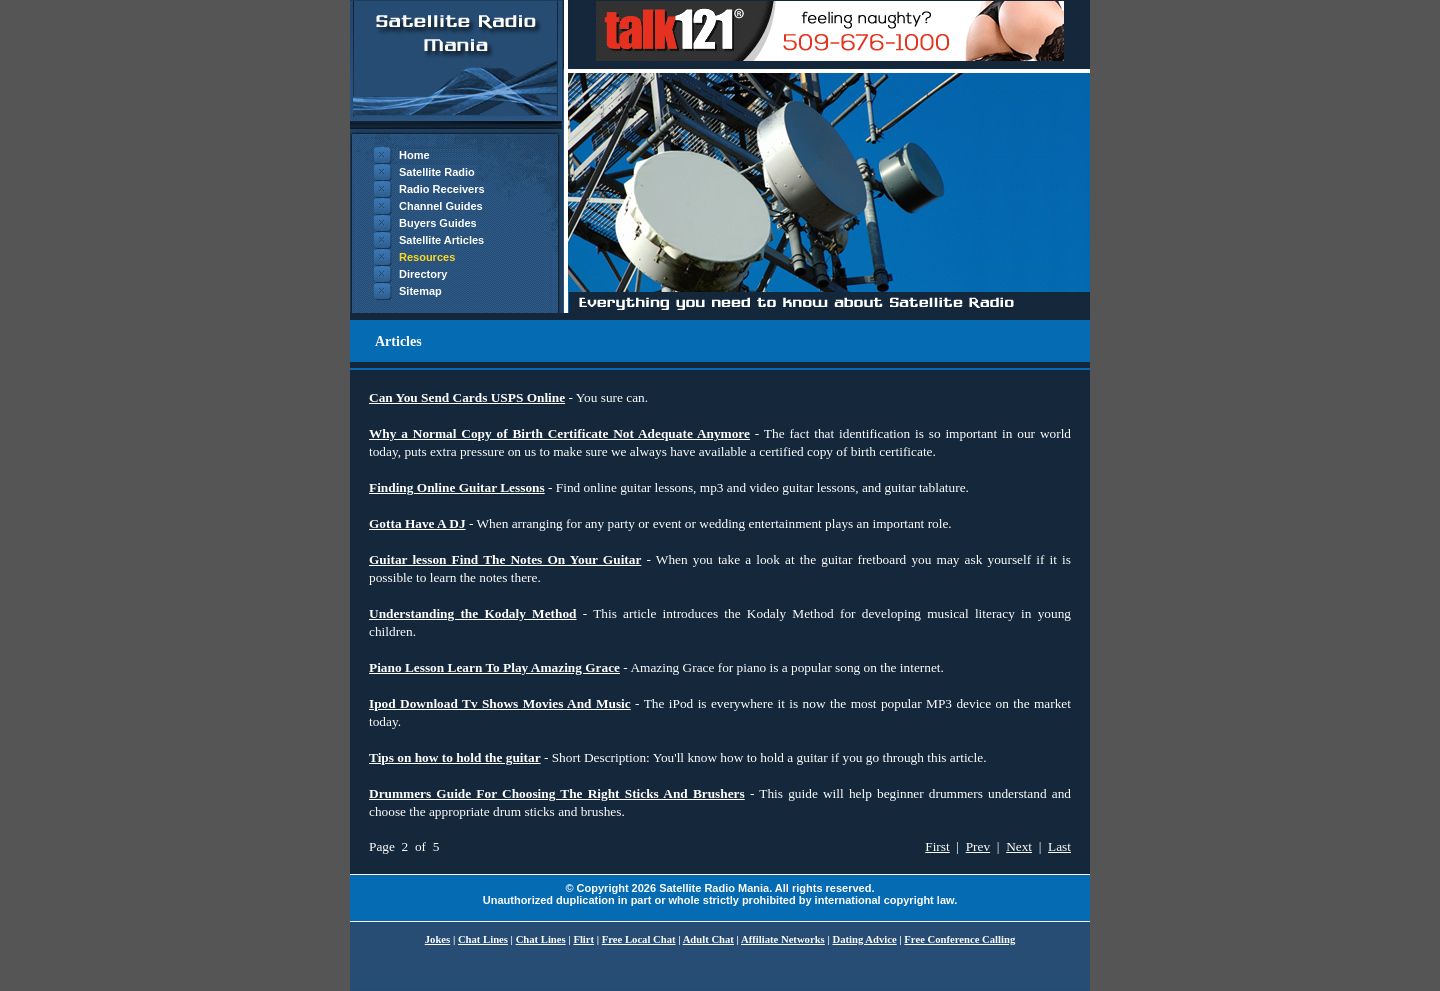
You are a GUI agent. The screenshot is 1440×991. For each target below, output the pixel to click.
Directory (423, 274)
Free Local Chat (639, 939)
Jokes (437, 939)
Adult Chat (708, 939)
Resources (427, 257)
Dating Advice (864, 939)
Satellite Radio (437, 172)
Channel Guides (441, 206)
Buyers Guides (438, 223)
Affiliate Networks (783, 939)
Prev (978, 846)
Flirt (583, 939)
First (937, 846)
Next (1019, 846)
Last (1059, 846)
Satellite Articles (441, 240)
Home (414, 155)
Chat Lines (483, 939)
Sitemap (420, 291)
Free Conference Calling (959, 939)
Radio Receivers (442, 189)
